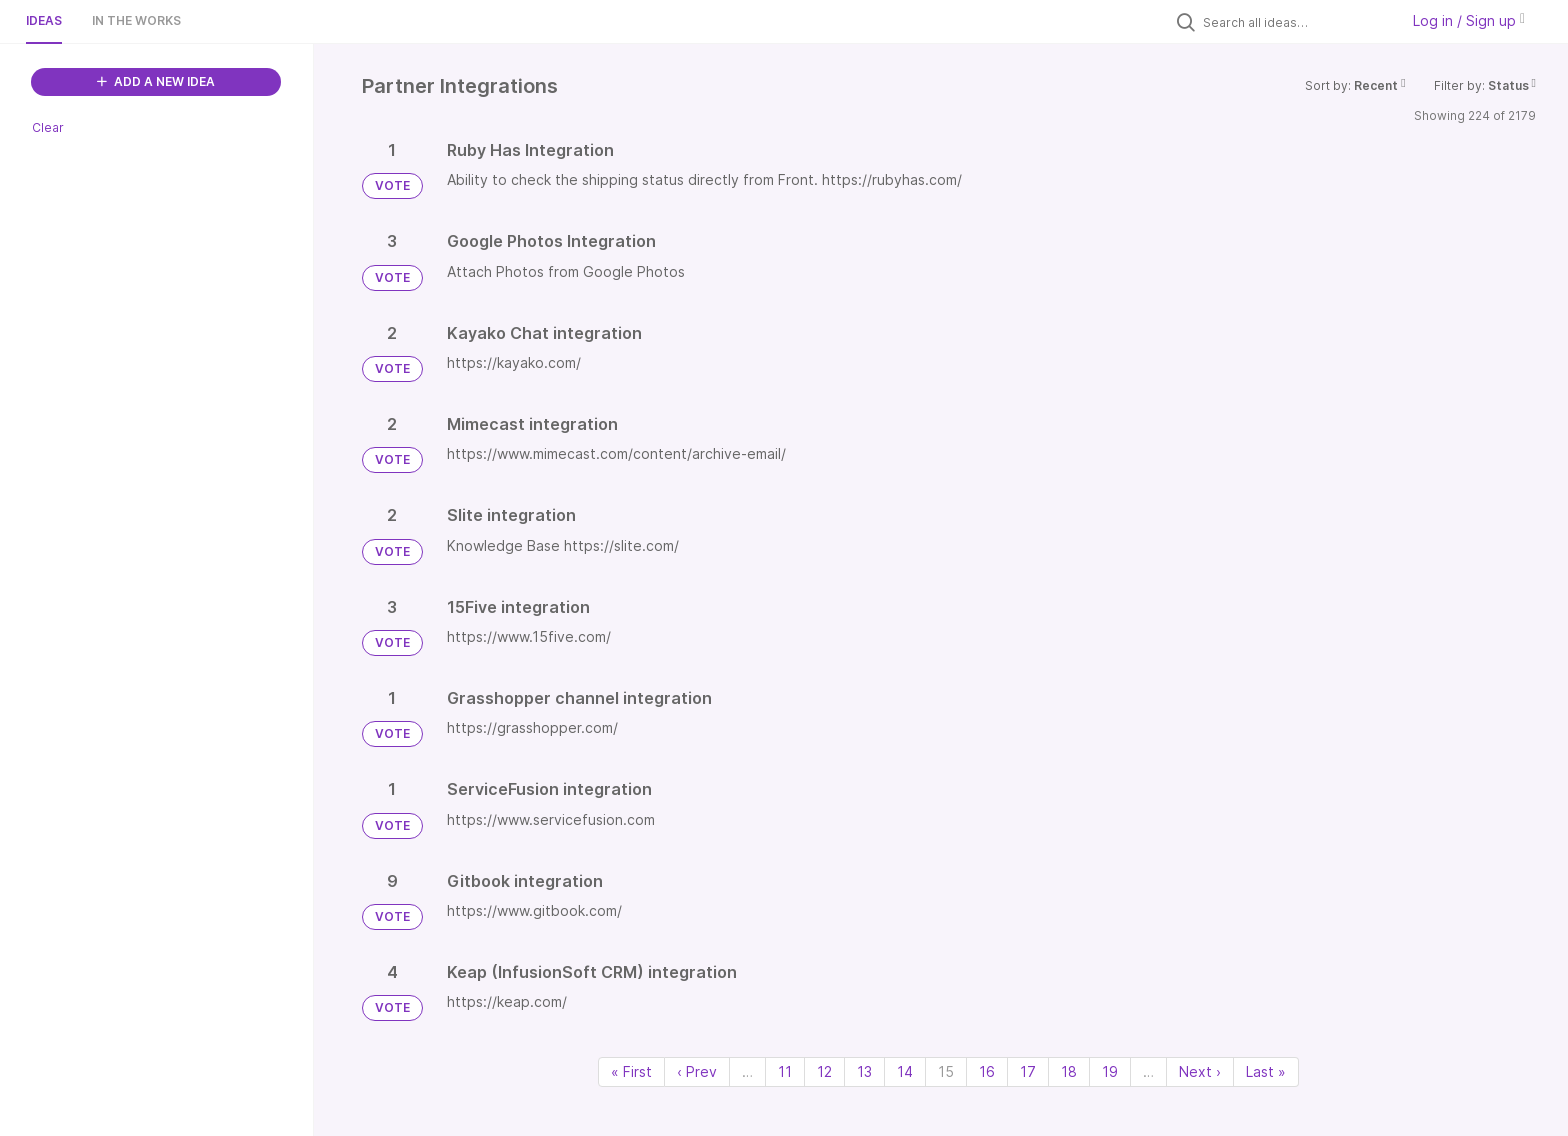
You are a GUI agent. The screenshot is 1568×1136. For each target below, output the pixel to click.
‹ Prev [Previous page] (697, 1071)
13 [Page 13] (864, 1071)
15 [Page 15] (946, 1071)
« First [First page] (631, 1071)
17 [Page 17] (1028, 1071)
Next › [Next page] (1200, 1071)
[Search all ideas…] (1296, 22)
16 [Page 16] (987, 1071)
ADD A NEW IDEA (156, 81)
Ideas (44, 20)
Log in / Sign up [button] (1469, 20)
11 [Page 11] (785, 1071)
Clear (48, 127)
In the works (136, 20)
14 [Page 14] (905, 1071)
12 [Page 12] (824, 1071)
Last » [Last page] (1266, 1071)
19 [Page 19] (1110, 1071)
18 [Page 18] (1069, 1071)
